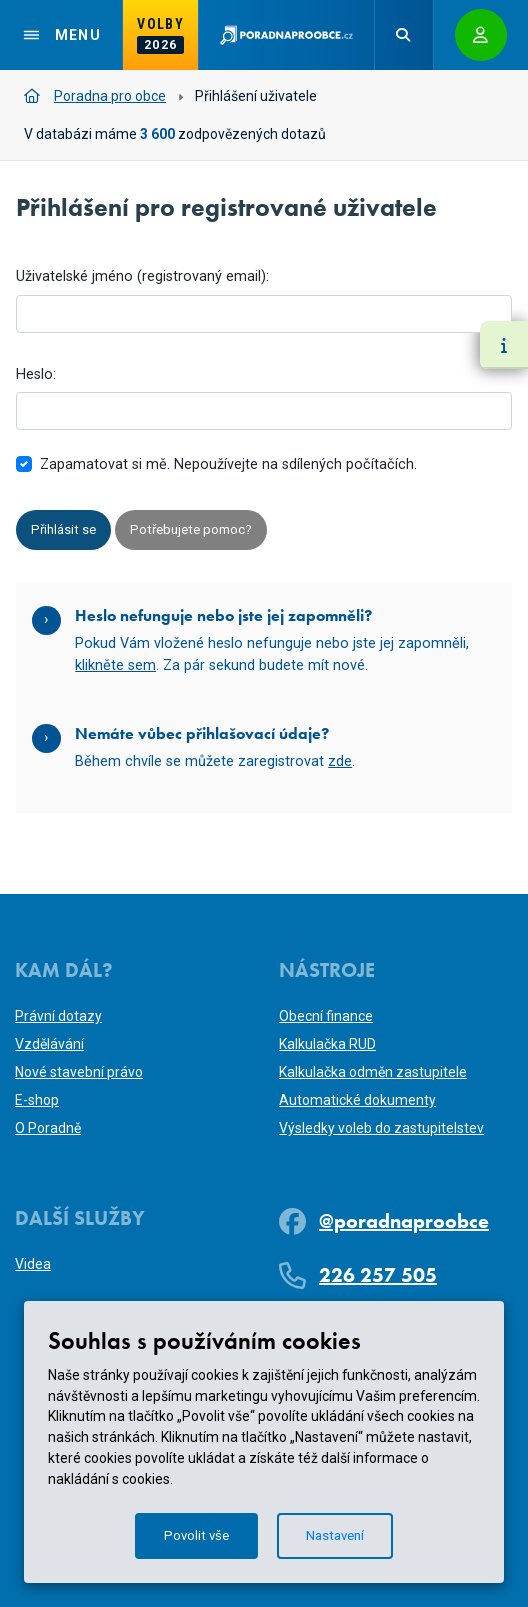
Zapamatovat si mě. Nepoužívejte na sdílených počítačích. (228, 464)
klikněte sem (115, 666)
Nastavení (336, 1535)
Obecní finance (326, 1016)
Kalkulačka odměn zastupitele (373, 1072)
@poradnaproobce (404, 1221)
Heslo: (36, 374)
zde (340, 763)
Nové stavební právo (79, 1072)
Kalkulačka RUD (327, 1044)
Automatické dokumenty (357, 1100)
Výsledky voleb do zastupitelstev (381, 1128)
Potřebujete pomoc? (198, 530)
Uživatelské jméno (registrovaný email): (142, 276)
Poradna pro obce (95, 96)
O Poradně (48, 1128)
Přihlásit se (65, 530)
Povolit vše (194, 1535)
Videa (33, 1264)
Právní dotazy (58, 1016)
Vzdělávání (49, 1044)
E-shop (37, 1100)
